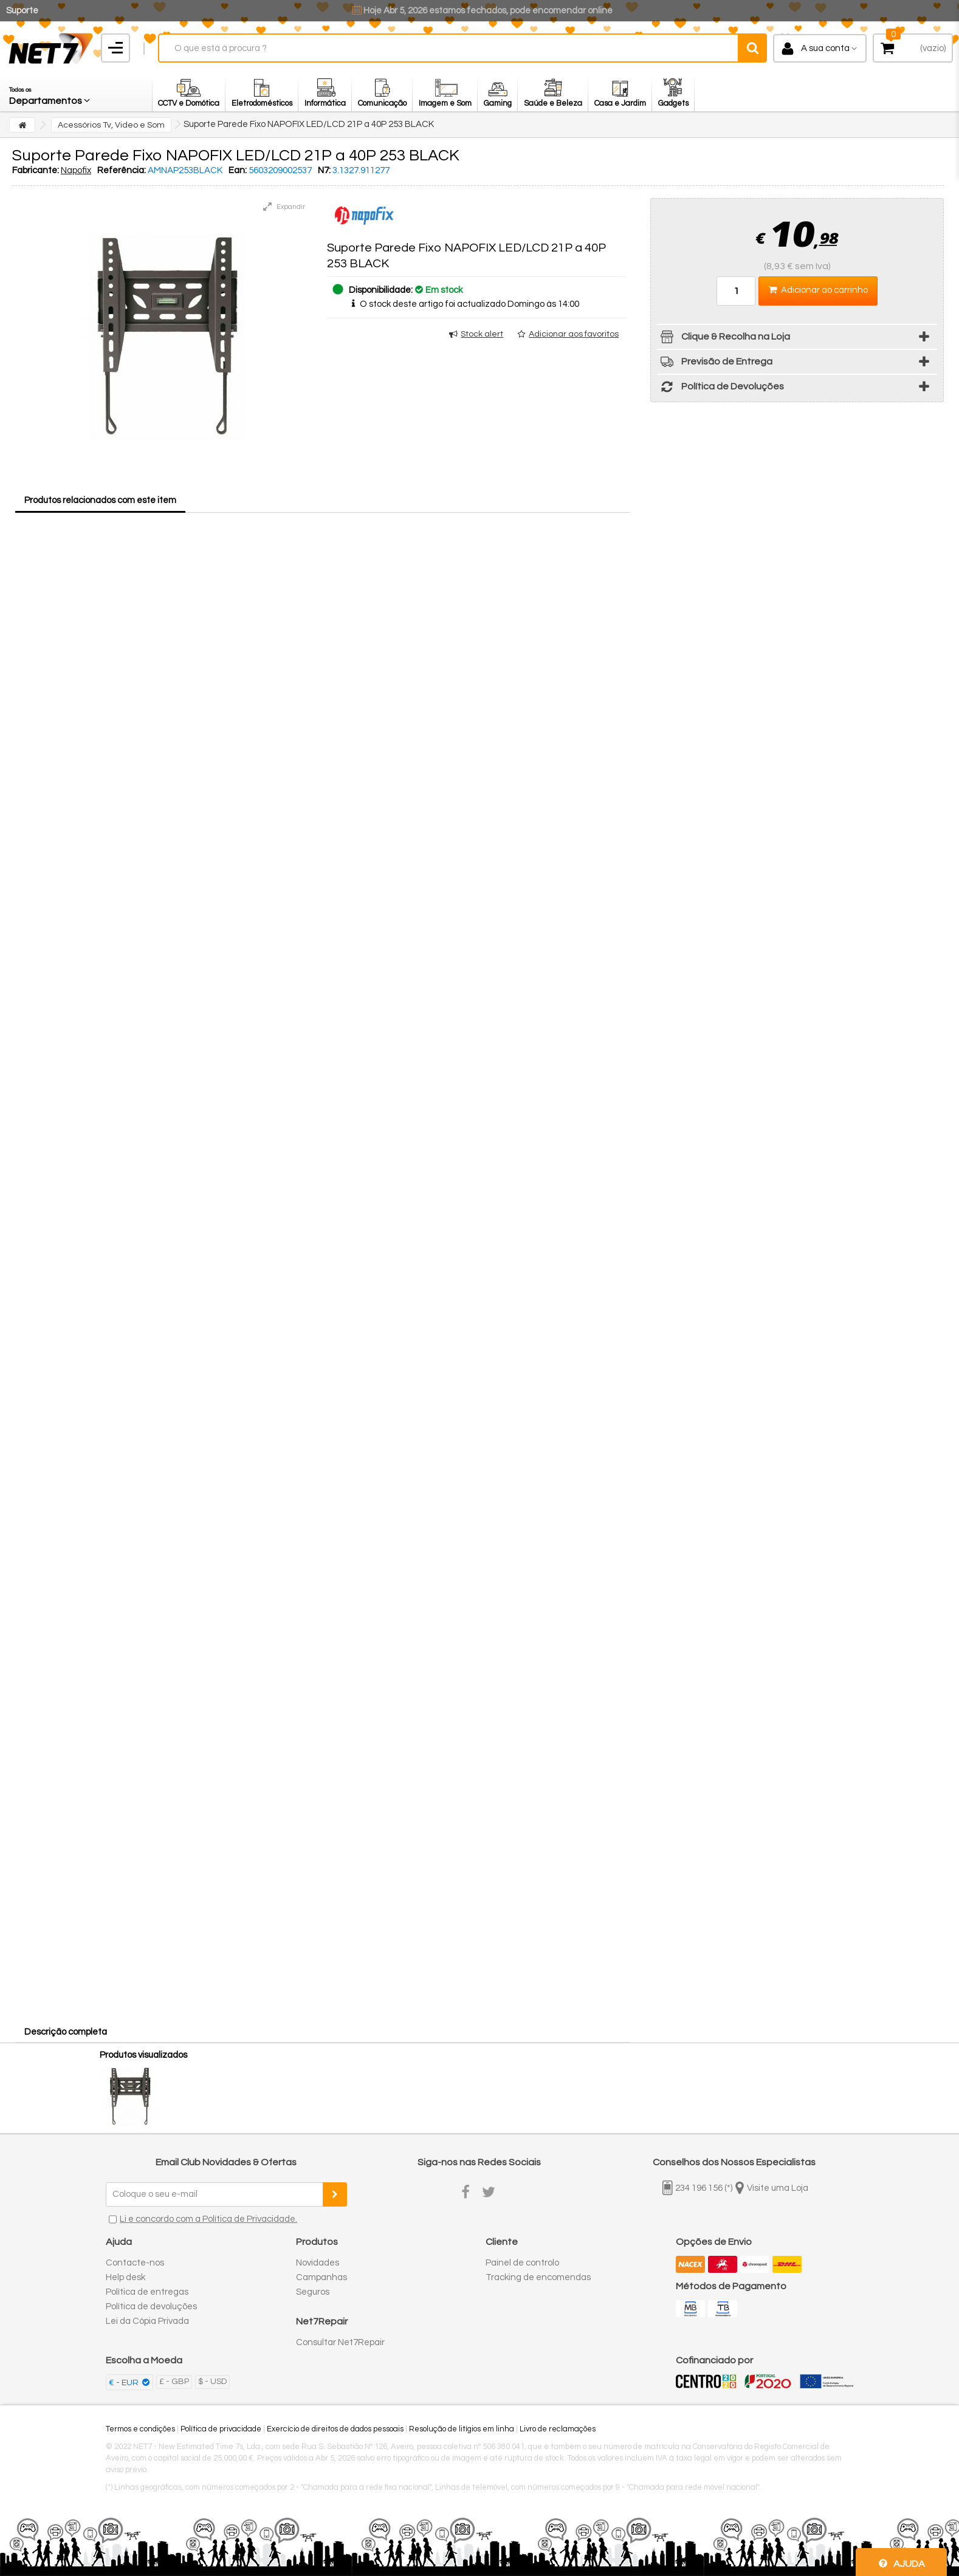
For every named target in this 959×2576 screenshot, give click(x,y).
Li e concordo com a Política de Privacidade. (208, 2219)
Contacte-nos (135, 2262)
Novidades (317, 2262)
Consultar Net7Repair (340, 2342)
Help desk (125, 2277)
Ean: (238, 170)
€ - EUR (124, 2383)
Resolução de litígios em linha (461, 2429)
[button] (50, 93)
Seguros (312, 2292)
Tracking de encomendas (538, 2277)
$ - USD (212, 2381)
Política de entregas (147, 2292)
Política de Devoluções (720, 388)
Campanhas (321, 2277)
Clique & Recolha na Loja (723, 338)
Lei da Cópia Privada (147, 2321)
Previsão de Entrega (714, 363)
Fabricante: (35, 170)
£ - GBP (174, 2381)
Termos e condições (140, 2429)
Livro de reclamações (558, 2429)
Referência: (121, 170)
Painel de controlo (522, 2262)
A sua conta (825, 48)
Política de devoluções (151, 2306)
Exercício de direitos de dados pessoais (335, 2429)
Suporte (22, 10)
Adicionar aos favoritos (574, 334)
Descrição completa (65, 2031)
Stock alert (482, 334)
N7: (324, 170)
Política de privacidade (220, 2429)
